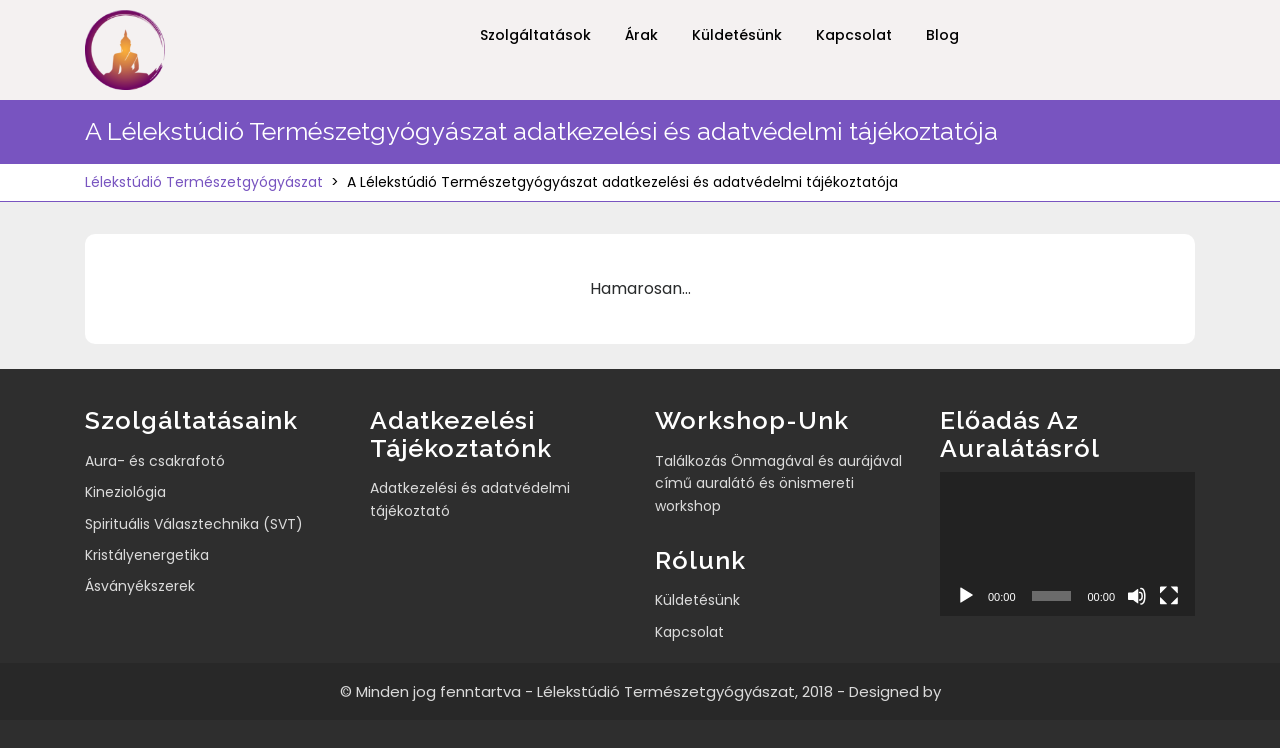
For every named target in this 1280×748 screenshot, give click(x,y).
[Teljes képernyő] (1169, 596)
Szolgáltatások (535, 35)
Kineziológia (125, 492)
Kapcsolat (854, 35)
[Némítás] (1137, 596)
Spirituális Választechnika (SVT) (194, 524)
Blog (942, 35)
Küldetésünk (737, 35)
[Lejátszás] (966, 596)
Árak (641, 35)
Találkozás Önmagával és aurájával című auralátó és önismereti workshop (778, 483)
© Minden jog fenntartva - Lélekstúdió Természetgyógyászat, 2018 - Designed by (640, 691)
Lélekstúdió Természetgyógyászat (204, 182)
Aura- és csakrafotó (155, 461)
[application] (1067, 543)
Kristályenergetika (147, 555)
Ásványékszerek (140, 586)
